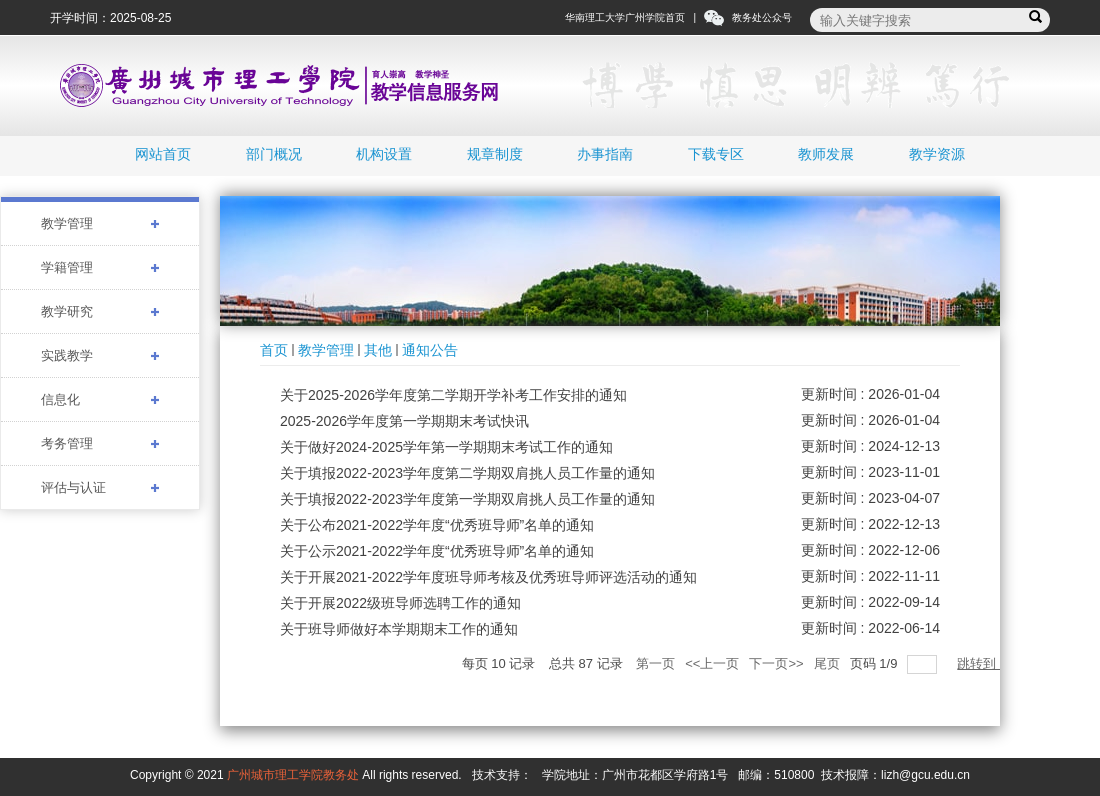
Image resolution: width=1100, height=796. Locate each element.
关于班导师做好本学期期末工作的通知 (399, 629)
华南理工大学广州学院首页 (625, 17)
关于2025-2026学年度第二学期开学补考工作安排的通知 (453, 395)
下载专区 (716, 154)
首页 (274, 350)
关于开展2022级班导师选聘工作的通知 (400, 603)
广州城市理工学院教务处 (293, 775)
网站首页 (163, 154)
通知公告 (430, 350)
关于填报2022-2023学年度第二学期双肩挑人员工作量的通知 (467, 473)
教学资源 (937, 154)
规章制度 (495, 154)
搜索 (1038, 17)
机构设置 (384, 154)
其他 (378, 350)
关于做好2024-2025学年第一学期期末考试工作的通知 (446, 447)
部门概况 (274, 154)
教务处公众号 (762, 17)
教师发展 (826, 154)
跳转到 (978, 663)
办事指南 (605, 154)
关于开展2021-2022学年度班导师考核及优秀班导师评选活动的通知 (488, 577)
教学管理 (326, 350)
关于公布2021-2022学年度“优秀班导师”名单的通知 (437, 525)
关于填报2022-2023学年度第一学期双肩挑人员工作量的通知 (467, 499)
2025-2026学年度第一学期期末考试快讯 (404, 421)
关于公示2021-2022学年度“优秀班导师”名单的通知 (437, 551)
